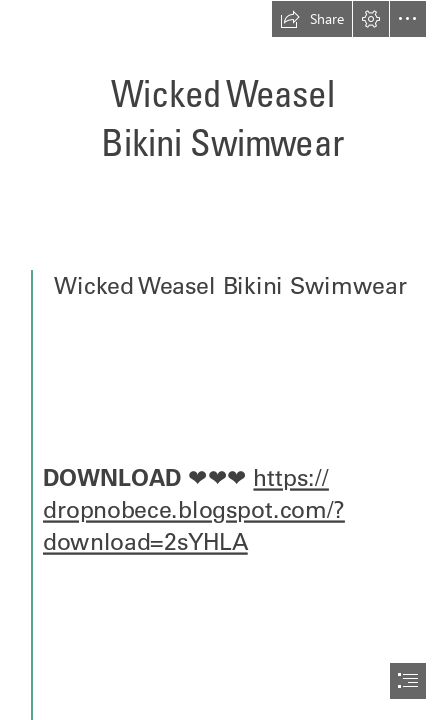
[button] (312, 19)
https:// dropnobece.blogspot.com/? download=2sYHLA (194, 509)
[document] (223, 360)
